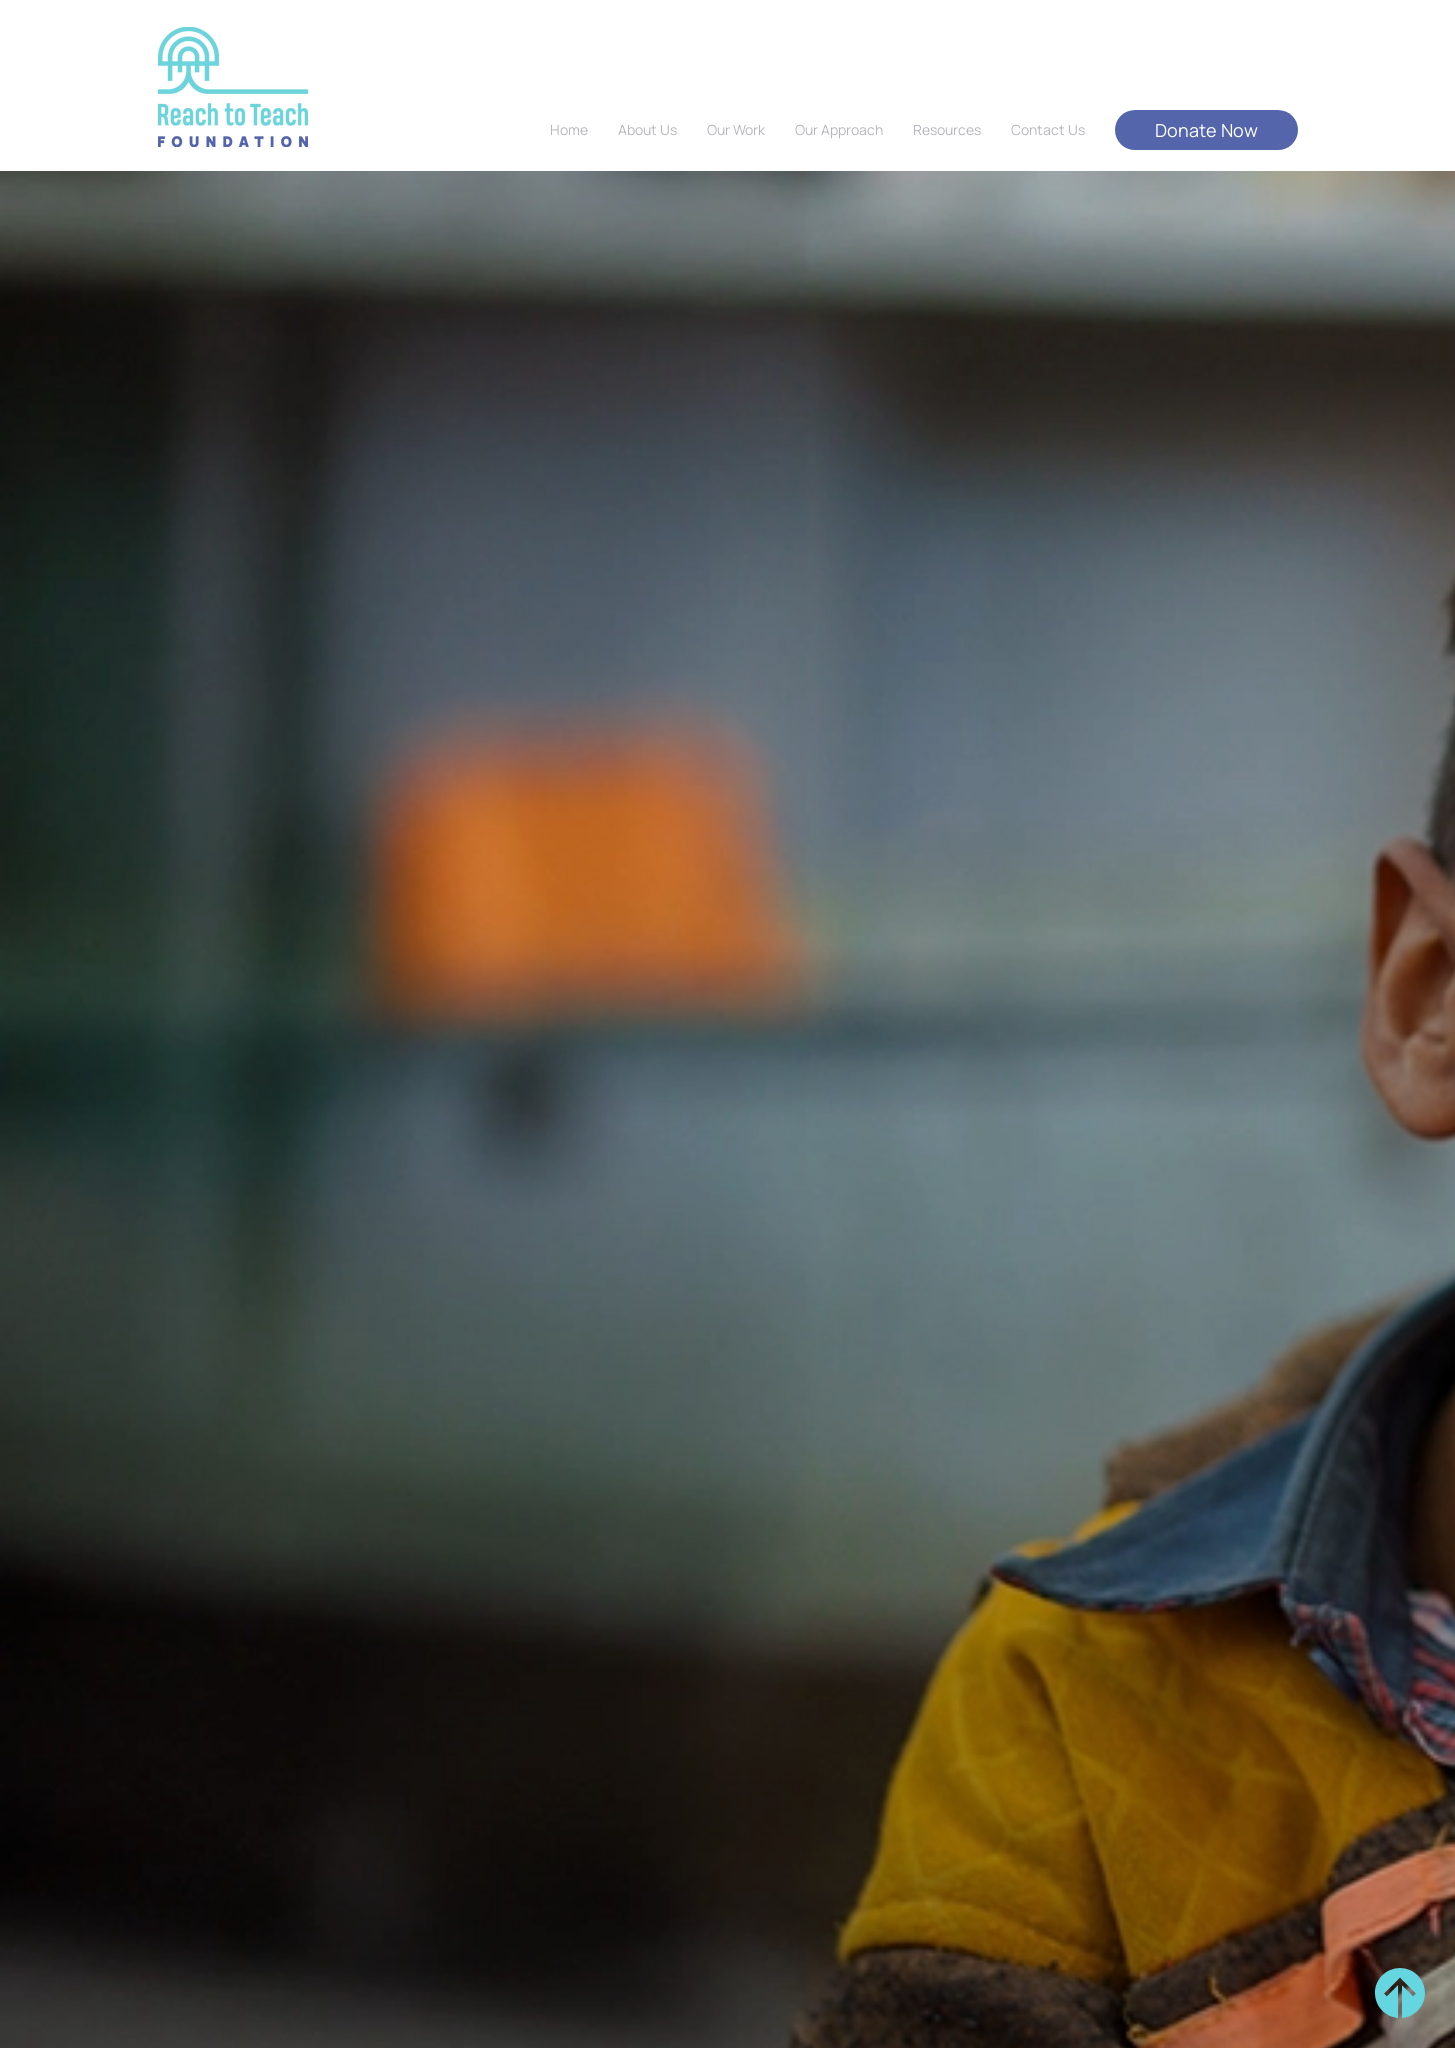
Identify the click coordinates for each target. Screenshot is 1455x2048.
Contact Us (1048, 129)
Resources (947, 129)
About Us (647, 129)
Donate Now (1206, 130)
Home (569, 129)
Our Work (736, 129)
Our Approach (839, 129)
